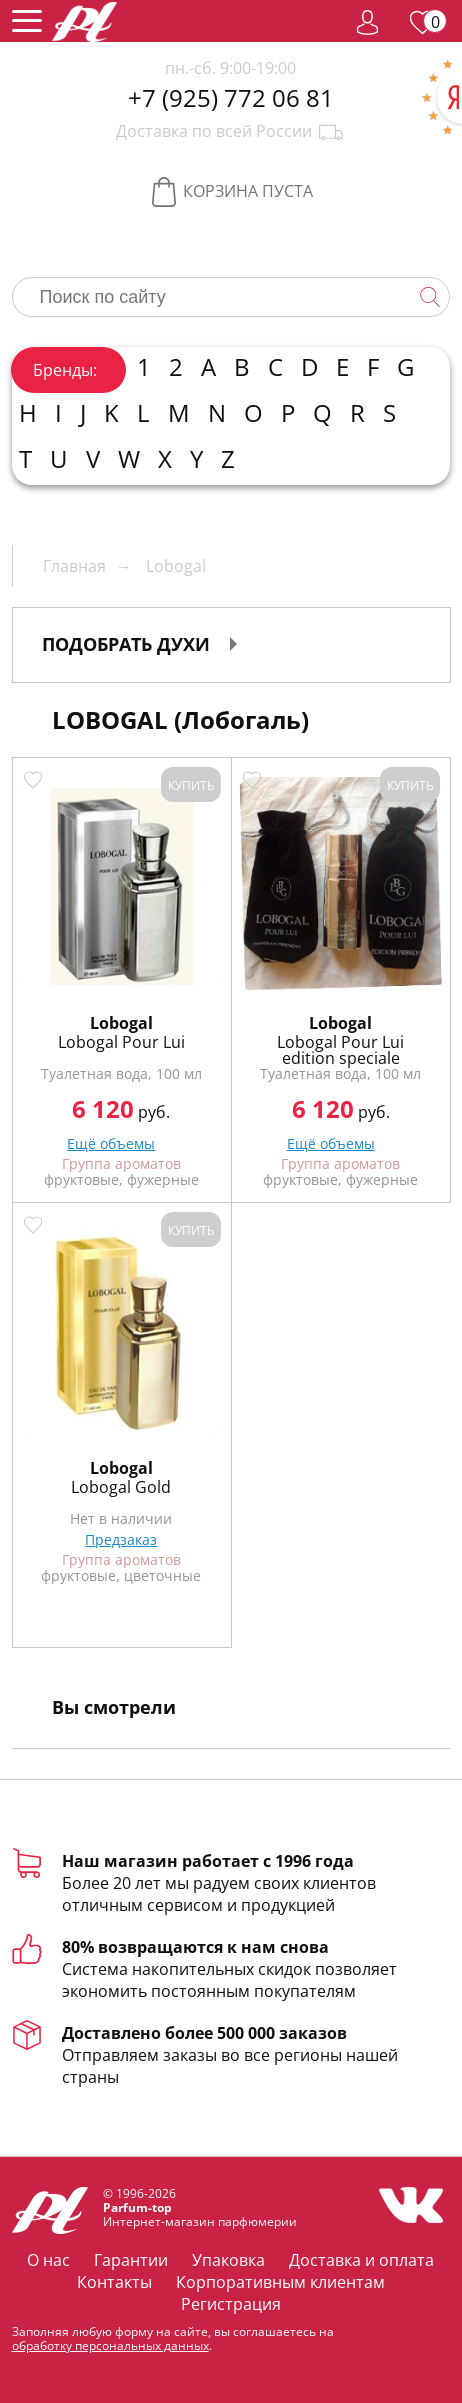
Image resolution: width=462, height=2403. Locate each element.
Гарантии (131, 2260)
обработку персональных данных (110, 2345)
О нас (48, 2260)
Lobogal (121, 1023)
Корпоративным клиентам (280, 2282)
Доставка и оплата (361, 2260)
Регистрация (231, 2304)
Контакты (114, 2282)
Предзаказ (121, 1539)
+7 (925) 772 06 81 (231, 98)
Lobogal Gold (121, 1487)
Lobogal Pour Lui (121, 1042)
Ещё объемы (111, 1143)
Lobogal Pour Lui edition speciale (340, 1050)
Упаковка (228, 2260)
